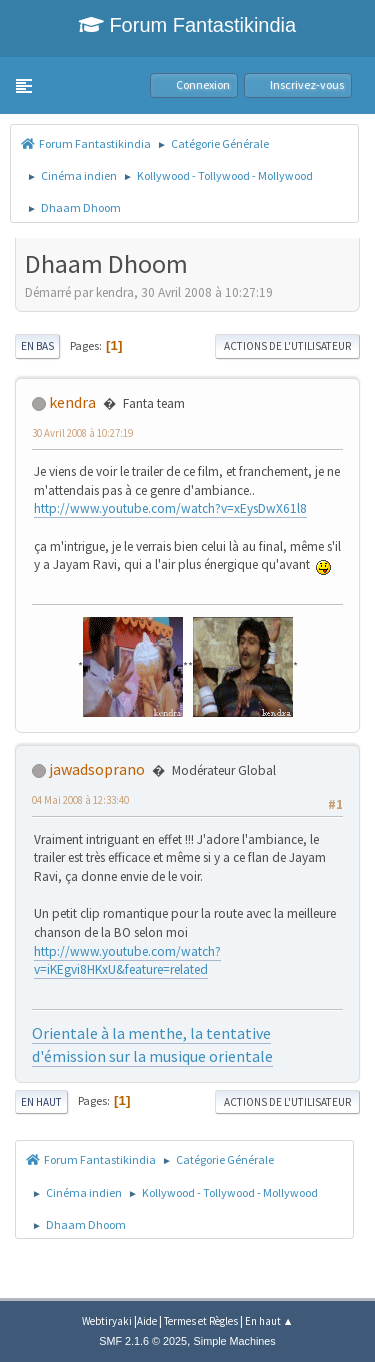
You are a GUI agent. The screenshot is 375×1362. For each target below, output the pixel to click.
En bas (37, 346)
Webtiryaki (107, 1321)
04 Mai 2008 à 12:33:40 (80, 800)
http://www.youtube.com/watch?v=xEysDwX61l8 (170, 508)
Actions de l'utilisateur (287, 346)
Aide (147, 1321)
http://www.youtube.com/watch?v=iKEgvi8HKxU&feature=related (127, 961)
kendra (72, 402)
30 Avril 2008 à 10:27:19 (82, 433)
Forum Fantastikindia (187, 25)
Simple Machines (235, 1341)
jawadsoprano (97, 769)
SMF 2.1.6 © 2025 (143, 1341)
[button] (24, 86)
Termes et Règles (201, 1321)
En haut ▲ (269, 1321)
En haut (41, 1102)
